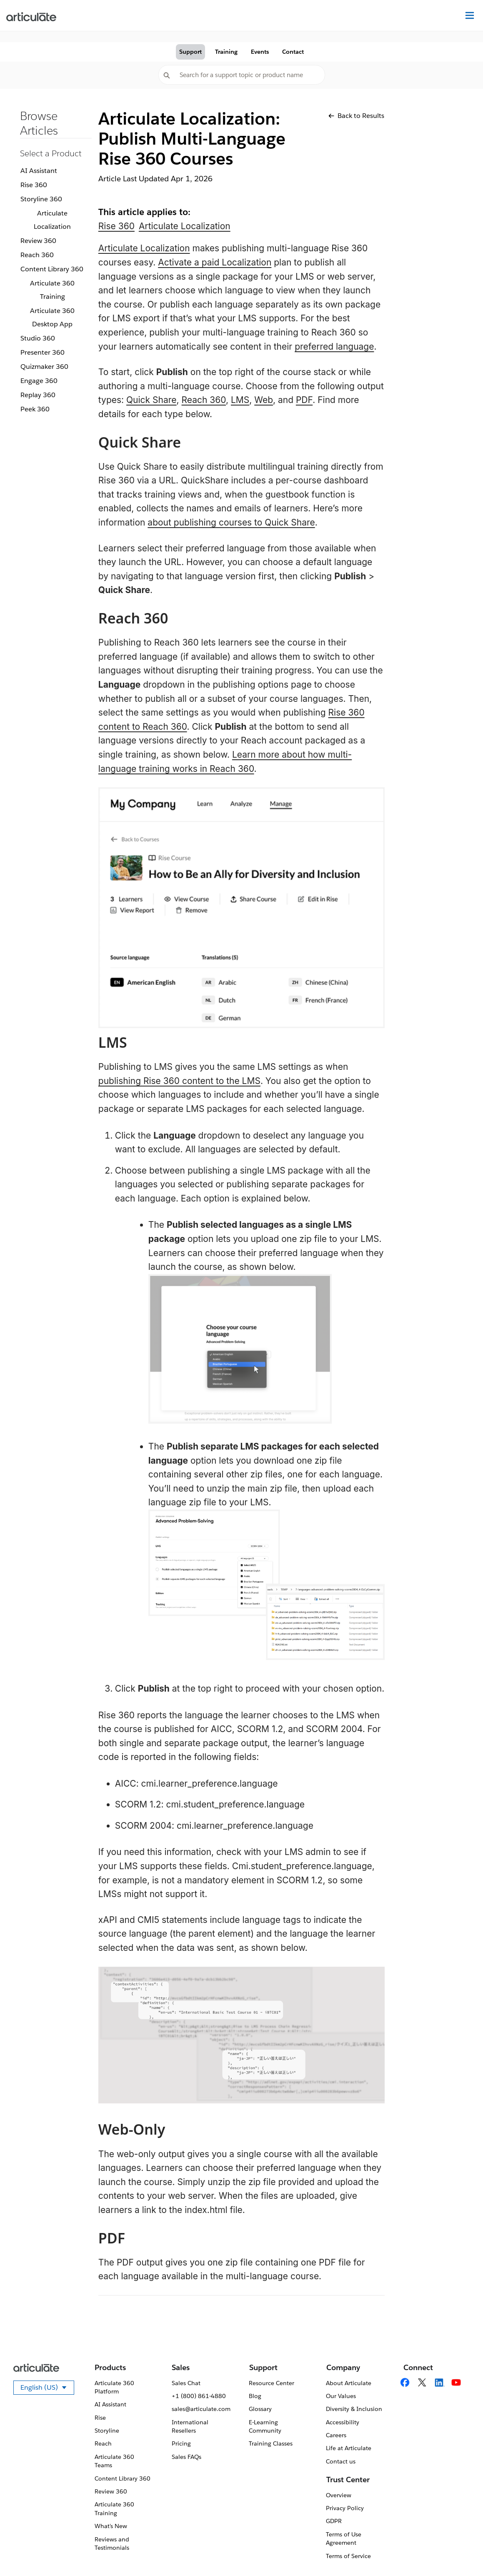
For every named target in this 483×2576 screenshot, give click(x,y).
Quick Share (151, 400)
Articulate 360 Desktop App (52, 317)
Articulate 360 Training (52, 290)
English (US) (47, 2389)
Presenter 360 (42, 352)
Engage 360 (39, 380)
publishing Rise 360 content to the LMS (179, 1081)
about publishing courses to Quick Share (231, 522)
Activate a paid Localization (214, 262)
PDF (304, 400)
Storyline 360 (41, 199)
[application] (459, 2552)
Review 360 (38, 240)
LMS (240, 400)
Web (263, 400)
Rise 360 (33, 184)
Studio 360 (37, 338)
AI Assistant (38, 170)
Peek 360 (35, 409)
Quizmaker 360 (44, 366)
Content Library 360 (51, 269)
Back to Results (356, 115)
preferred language (334, 346)
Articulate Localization (52, 220)
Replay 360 (37, 395)
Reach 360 (37, 254)
